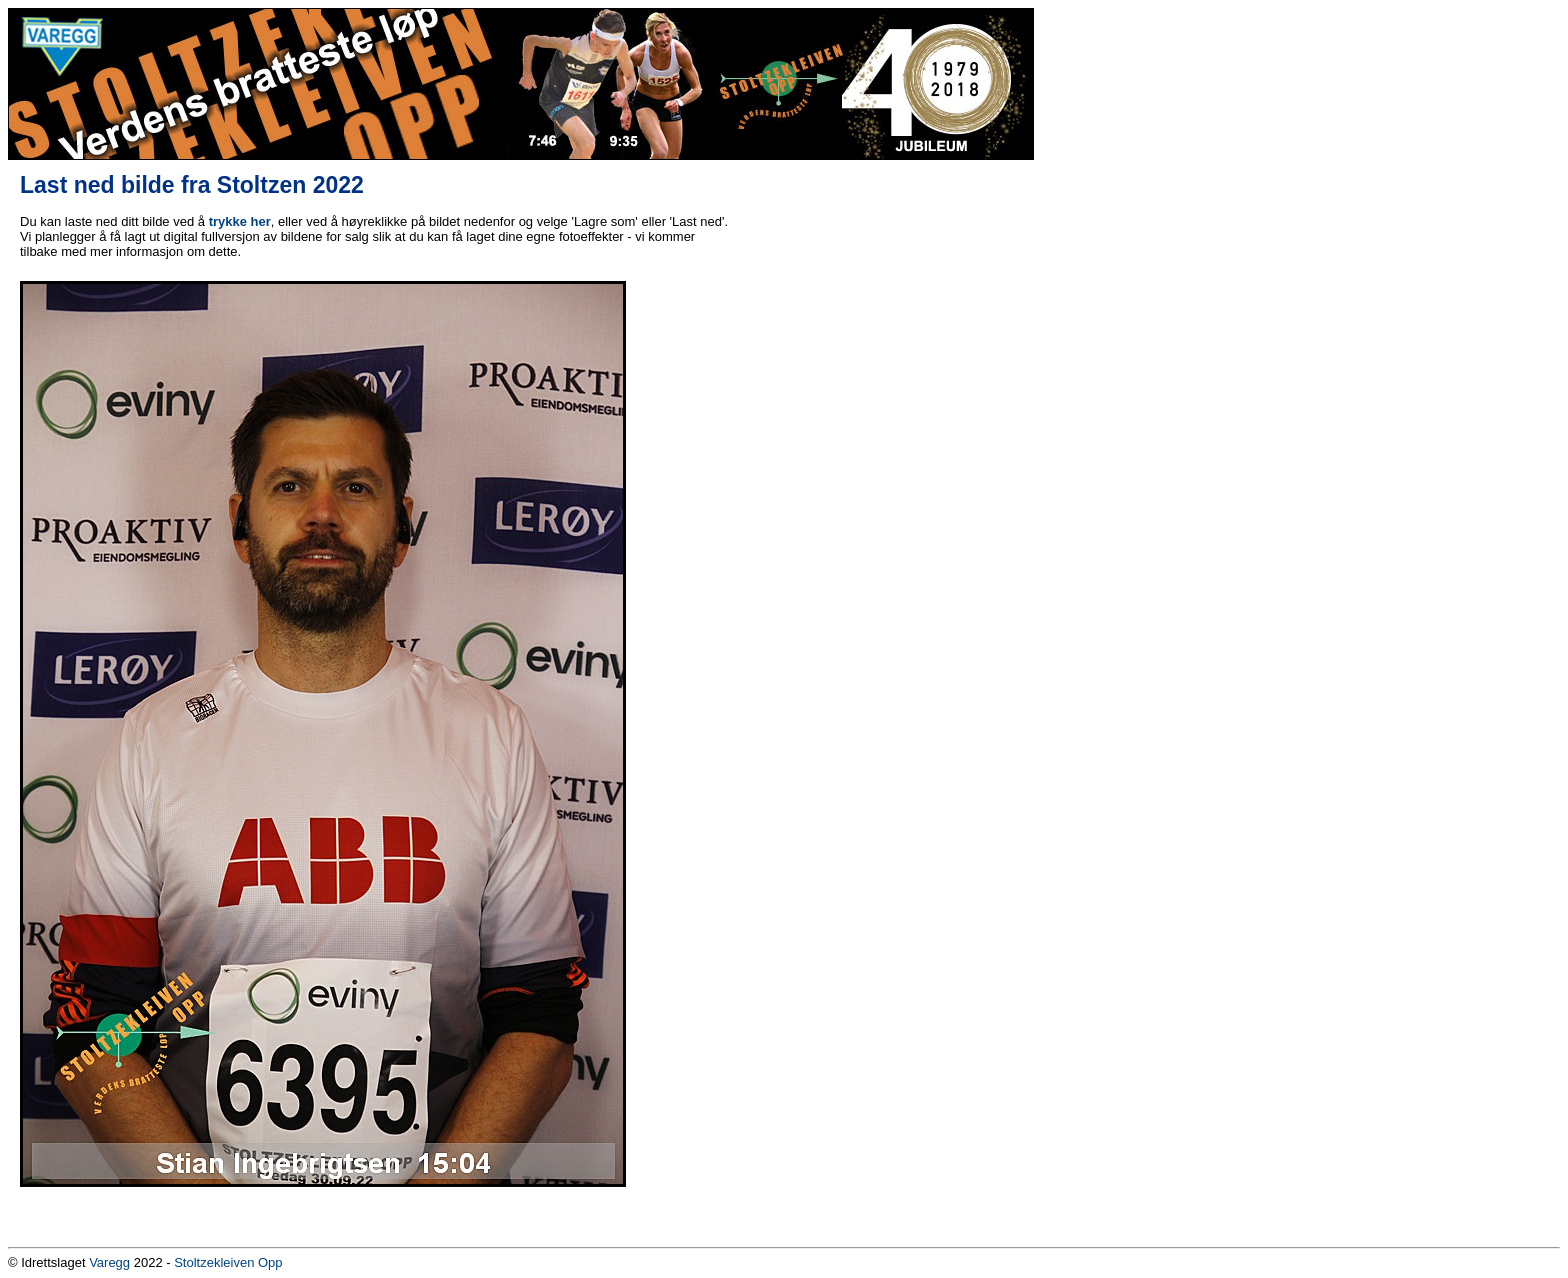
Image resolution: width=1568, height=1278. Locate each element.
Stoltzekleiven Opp (228, 1262)
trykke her (240, 221)
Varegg (109, 1262)
